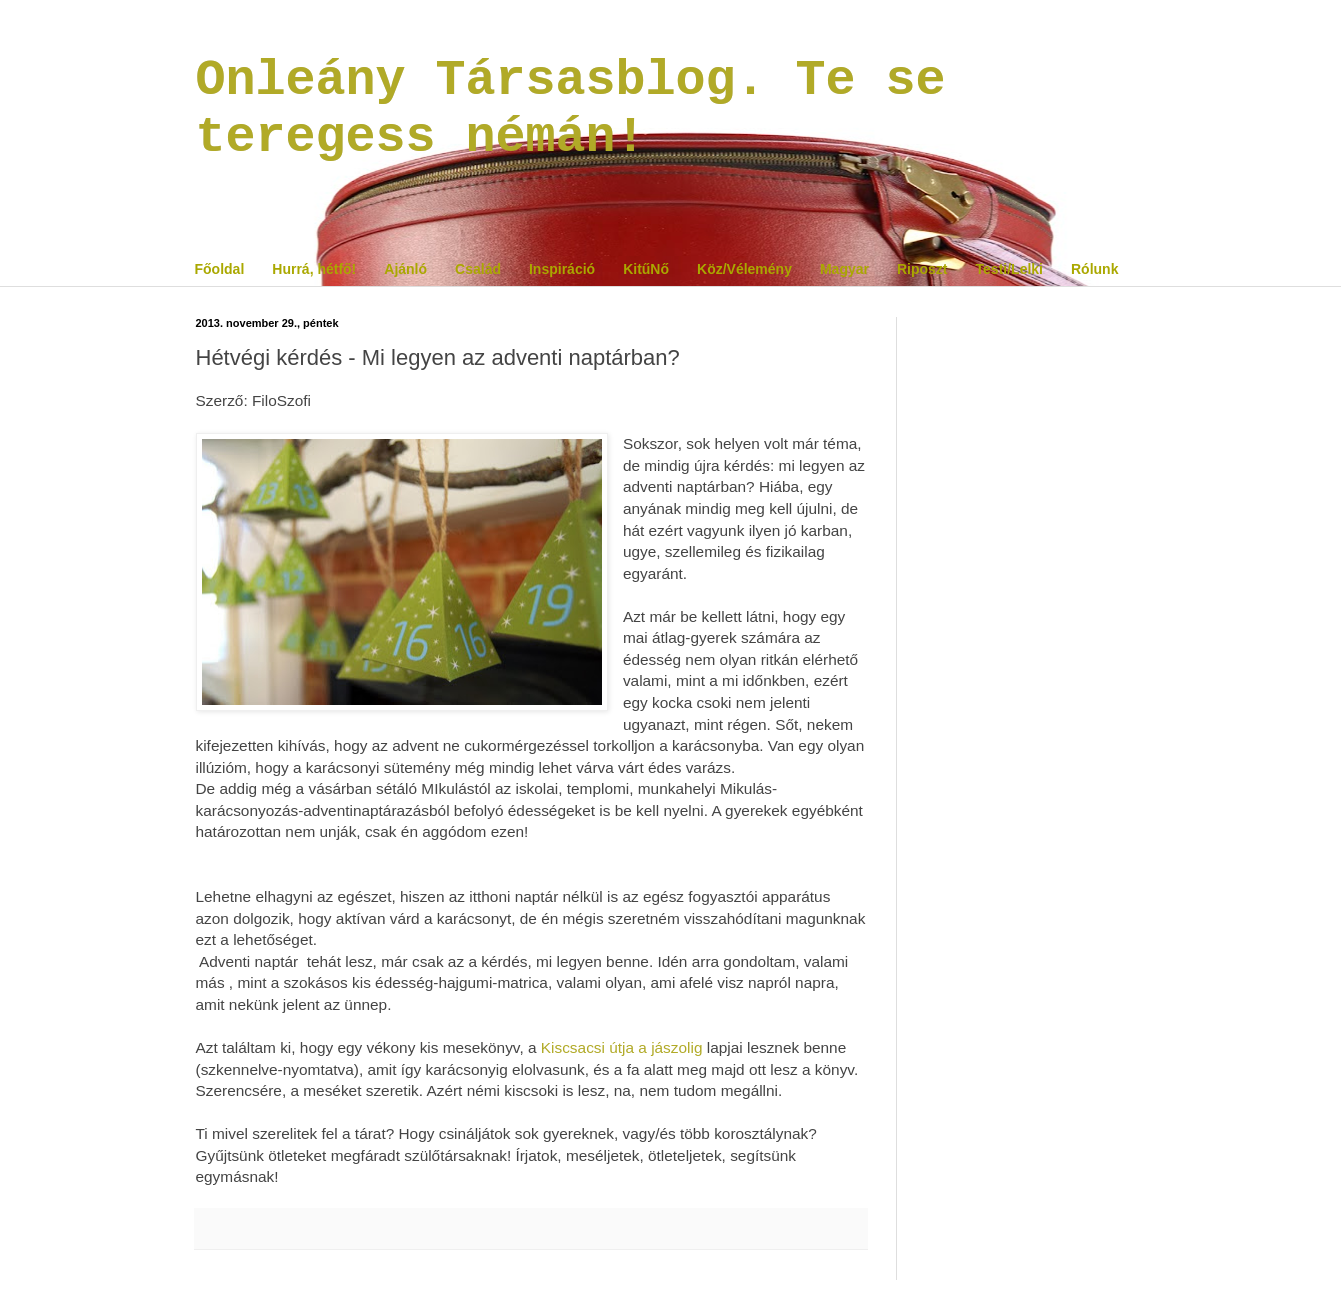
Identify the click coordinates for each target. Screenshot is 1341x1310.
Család (478, 269)
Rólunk (1094, 269)
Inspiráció (562, 269)
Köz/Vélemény (744, 269)
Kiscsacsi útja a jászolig (622, 1047)
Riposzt (922, 269)
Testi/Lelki (1009, 269)
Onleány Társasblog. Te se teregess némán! (571, 109)
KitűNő (646, 269)
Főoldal (220, 269)
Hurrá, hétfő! (314, 269)
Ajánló (405, 269)
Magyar (844, 269)
